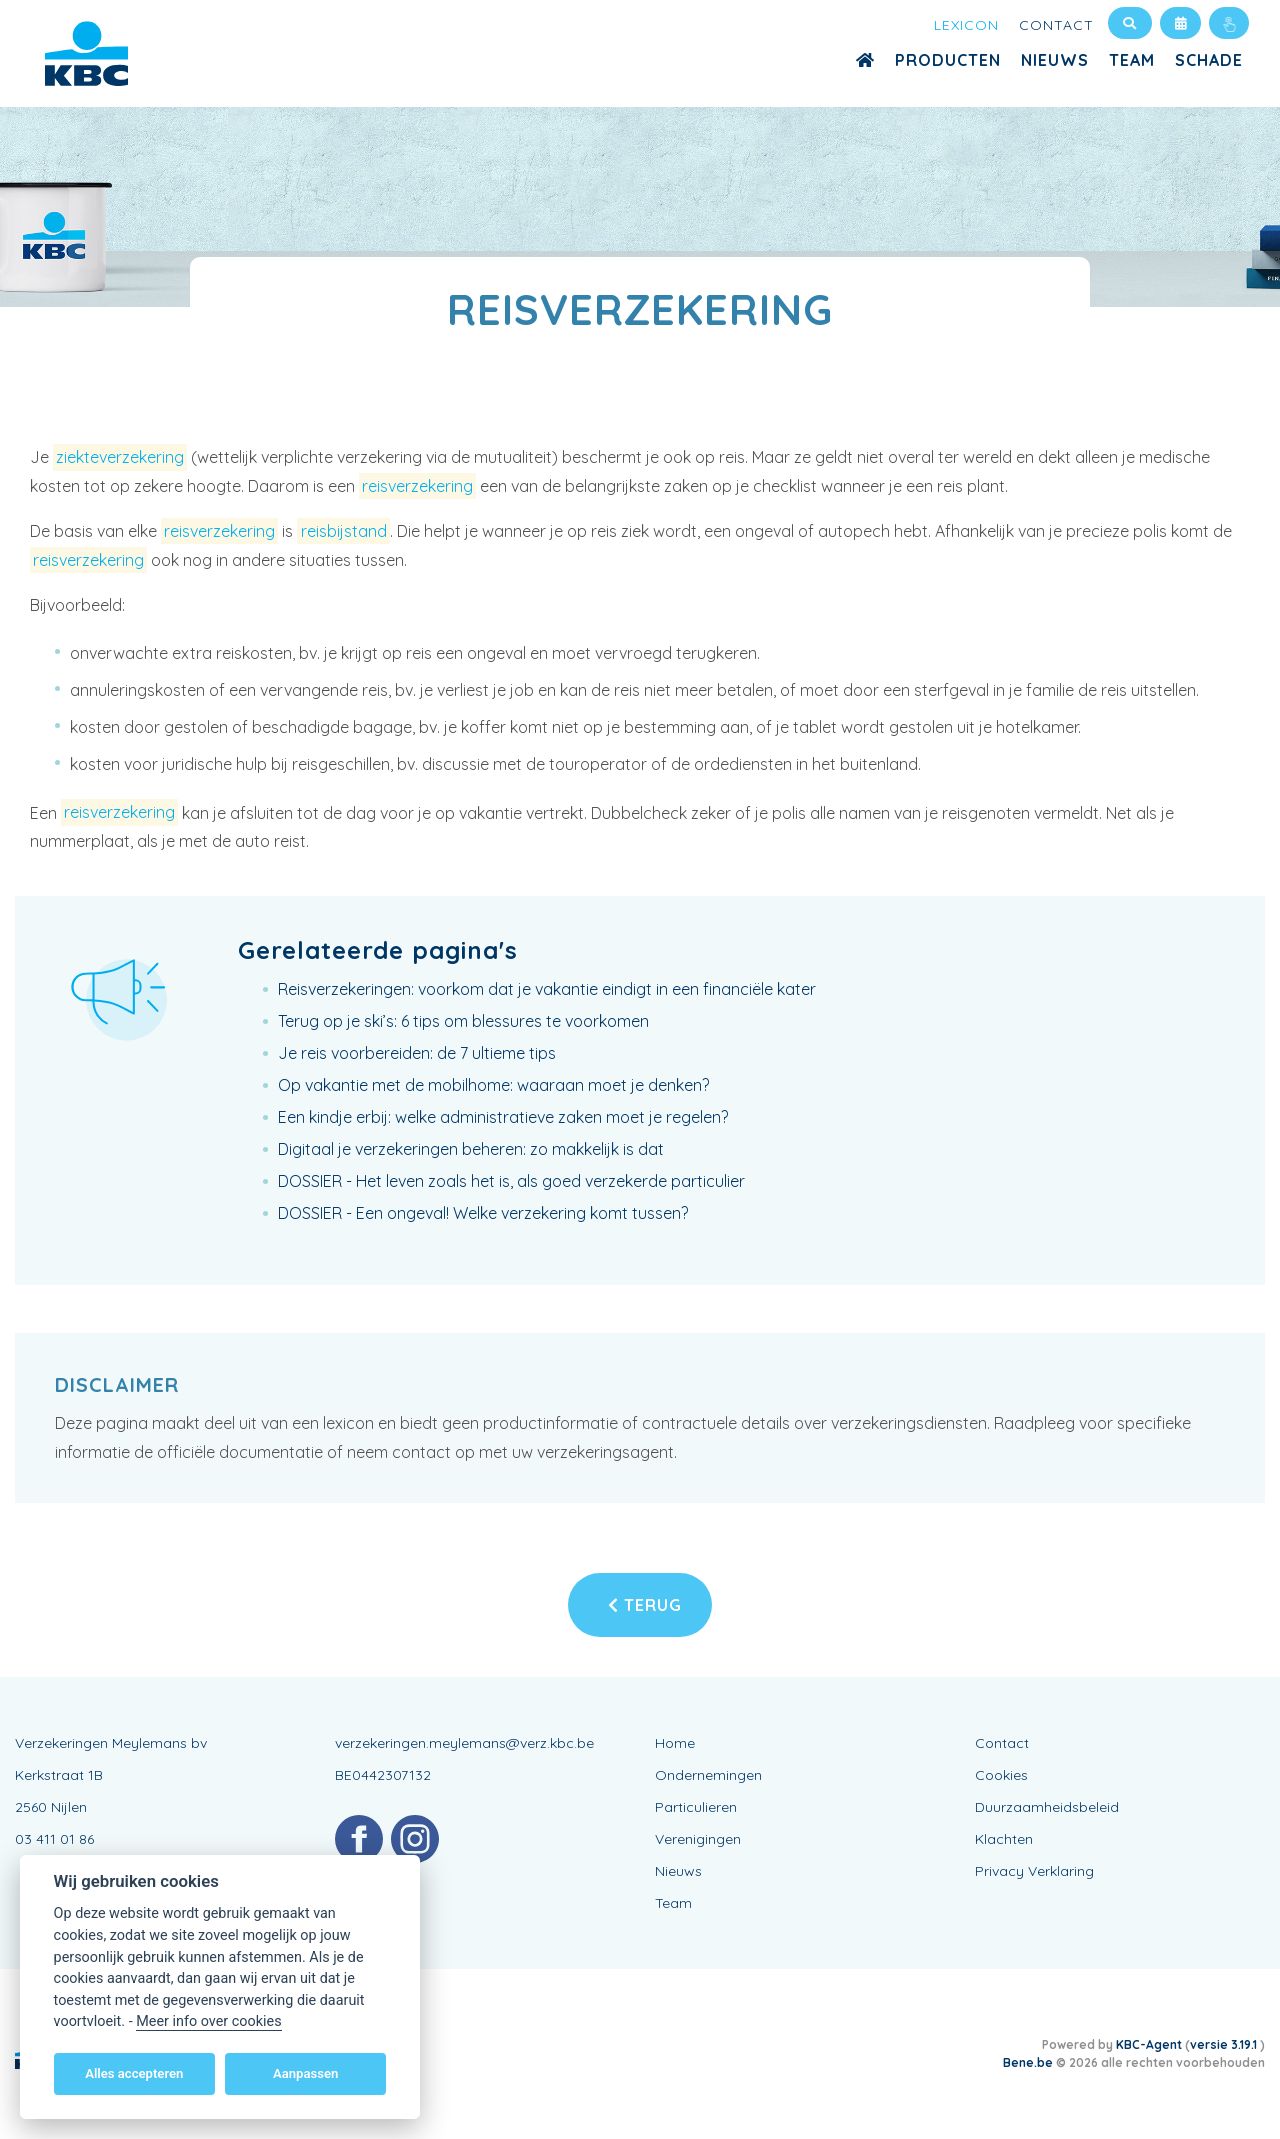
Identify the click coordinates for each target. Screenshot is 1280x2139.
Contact (1056, 25)
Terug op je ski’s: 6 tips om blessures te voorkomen (463, 1021)
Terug (645, 1605)
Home (675, 1743)
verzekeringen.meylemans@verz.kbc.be (464, 1743)
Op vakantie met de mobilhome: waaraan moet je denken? (493, 1085)
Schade (1209, 60)
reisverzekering (417, 486)
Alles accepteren (134, 2073)
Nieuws (1055, 60)
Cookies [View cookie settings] (1001, 1775)
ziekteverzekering (120, 457)
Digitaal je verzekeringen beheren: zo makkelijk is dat (471, 1149)
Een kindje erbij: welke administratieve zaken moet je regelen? (503, 1117)
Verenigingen (698, 1839)
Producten (948, 60)
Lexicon (966, 25)
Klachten (1004, 1839)
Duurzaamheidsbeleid (1047, 1807)
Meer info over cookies (208, 2021)
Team (1132, 60)
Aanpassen (305, 2073)
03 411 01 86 (54, 1839)
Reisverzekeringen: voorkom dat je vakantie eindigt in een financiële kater (547, 989)
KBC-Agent (1149, 2044)
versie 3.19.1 (1225, 2044)
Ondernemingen (708, 1775)
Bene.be (1028, 2062)
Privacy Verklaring (1034, 1871)
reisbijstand (344, 531)
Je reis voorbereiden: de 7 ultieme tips (417, 1053)
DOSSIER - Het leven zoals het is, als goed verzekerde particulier (511, 1181)
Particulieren (696, 1807)
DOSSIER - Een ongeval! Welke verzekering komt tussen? (483, 1213)
